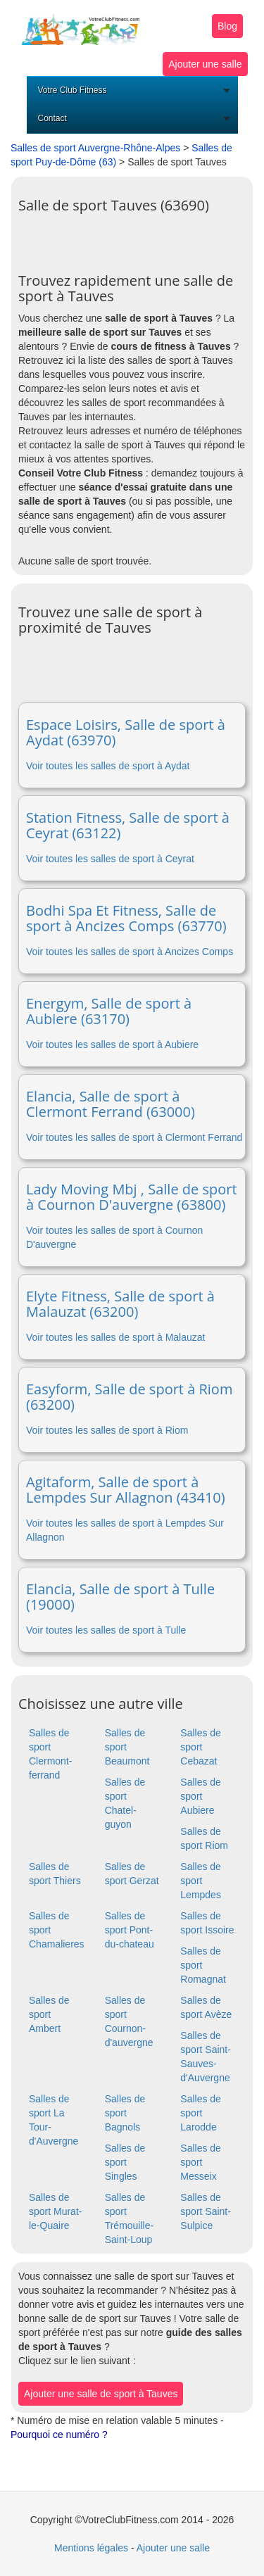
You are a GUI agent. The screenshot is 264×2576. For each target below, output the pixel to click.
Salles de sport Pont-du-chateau (129, 1930)
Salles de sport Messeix (200, 2162)
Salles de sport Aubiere (200, 1796)
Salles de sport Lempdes (200, 1880)
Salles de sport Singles (125, 2162)
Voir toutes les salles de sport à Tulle (106, 1630)
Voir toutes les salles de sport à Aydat (107, 765)
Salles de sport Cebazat (200, 1747)
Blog (227, 26)
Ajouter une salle (204, 64)
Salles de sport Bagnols (125, 2113)
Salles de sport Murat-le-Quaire (55, 2211)
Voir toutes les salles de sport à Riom (107, 1430)
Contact (52, 118)
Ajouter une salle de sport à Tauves (100, 2393)
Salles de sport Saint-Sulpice (205, 2211)
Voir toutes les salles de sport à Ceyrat (110, 858)
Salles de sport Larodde (200, 2113)
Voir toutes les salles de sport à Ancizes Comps (129, 951)
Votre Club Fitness (72, 90)
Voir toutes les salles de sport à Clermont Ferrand (134, 1137)
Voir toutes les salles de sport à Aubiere (112, 1044)
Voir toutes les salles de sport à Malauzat (115, 1337)
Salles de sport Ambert (49, 2014)
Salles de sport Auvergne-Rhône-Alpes (95, 147)
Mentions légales (91, 2547)
